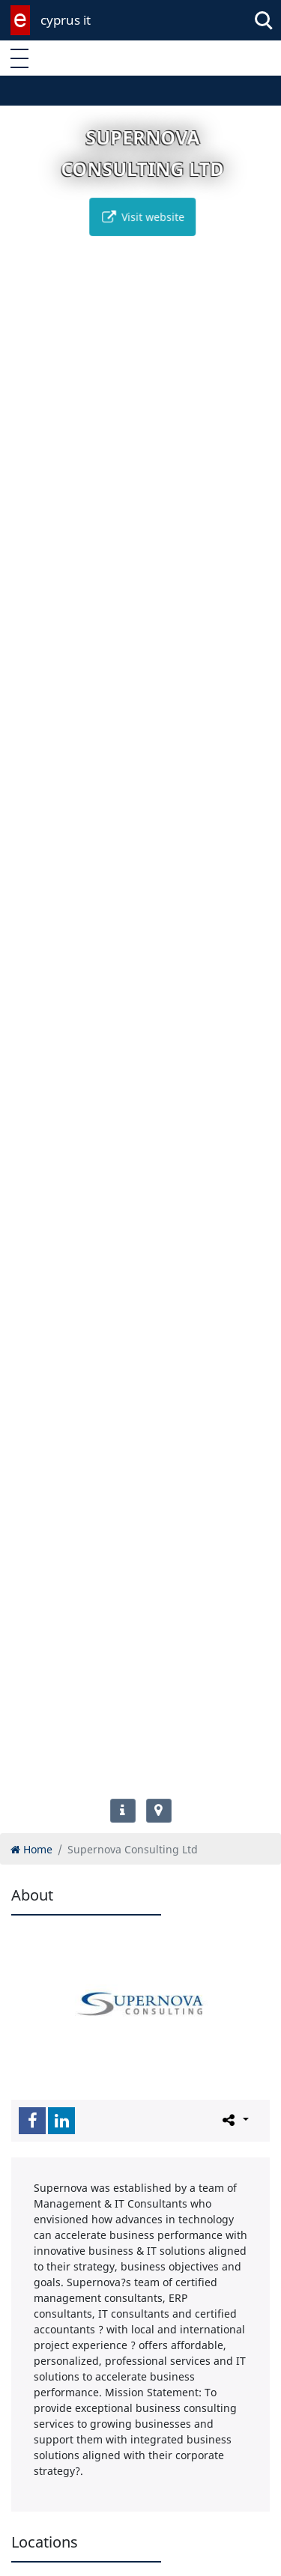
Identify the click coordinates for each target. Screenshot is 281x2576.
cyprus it (65, 19)
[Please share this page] (234, 2120)
